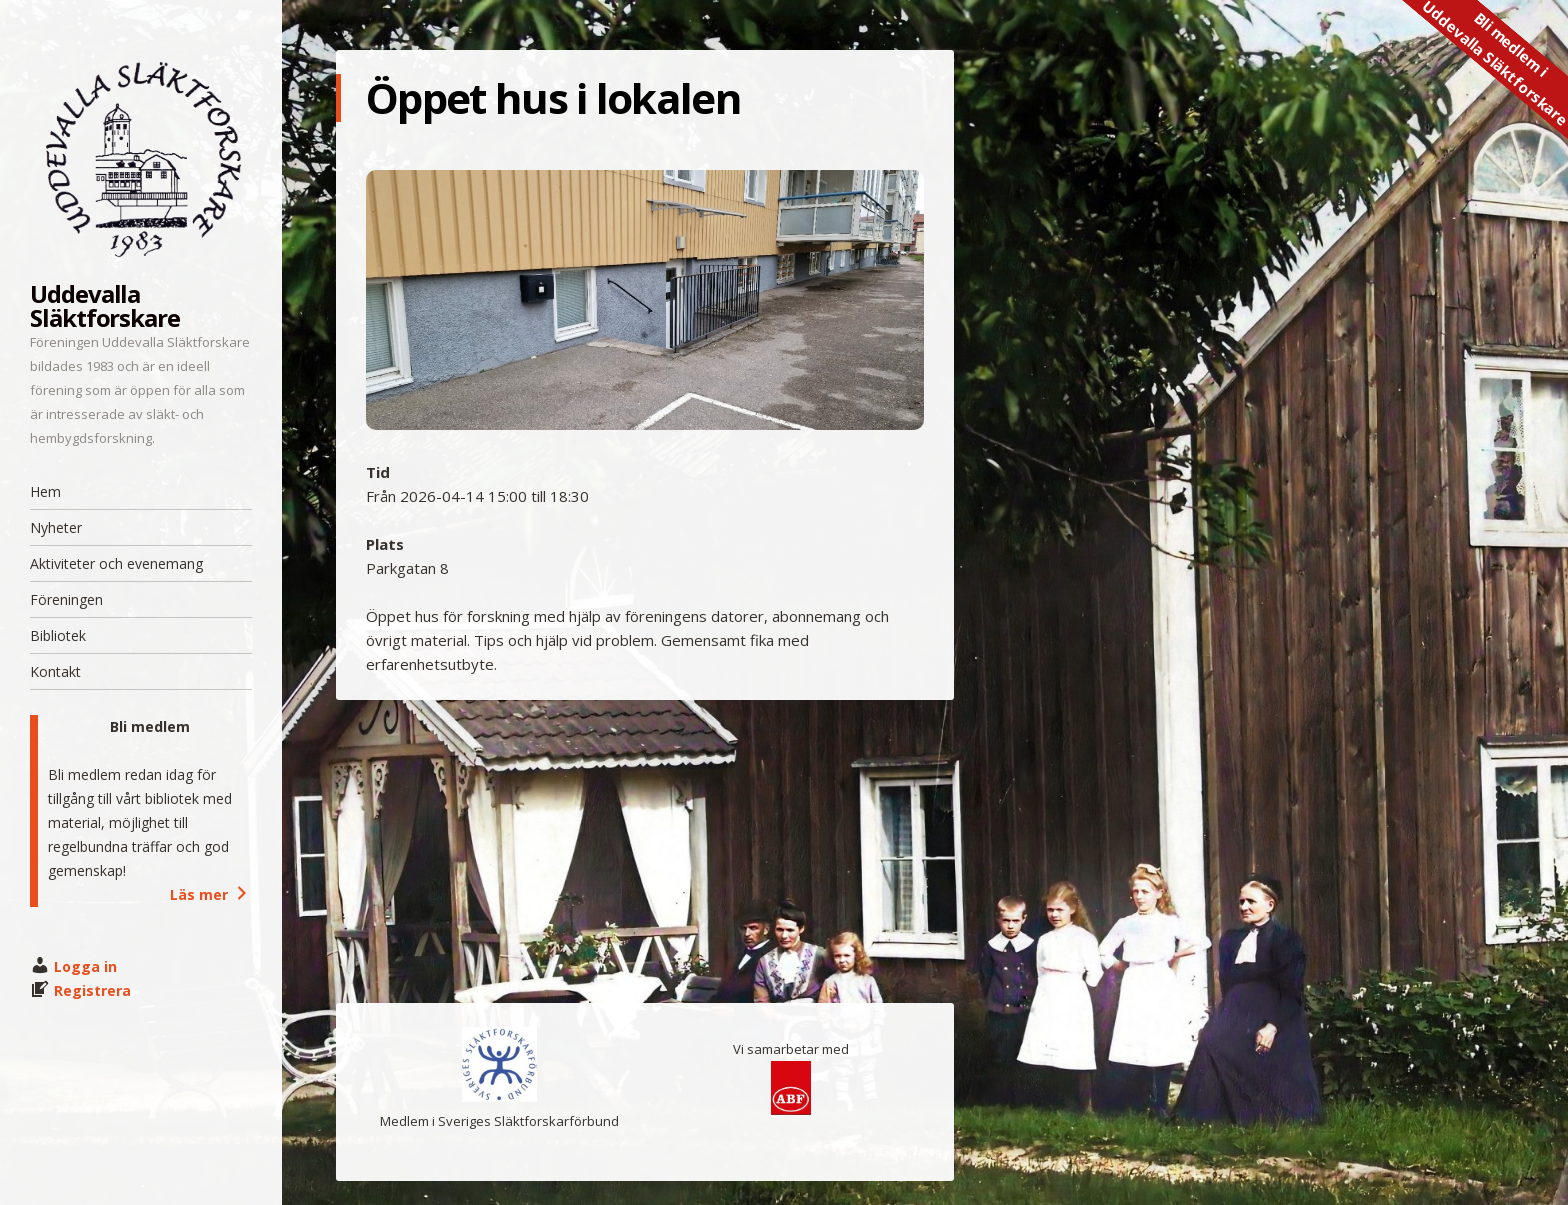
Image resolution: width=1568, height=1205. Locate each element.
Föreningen (66, 599)
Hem (45, 491)
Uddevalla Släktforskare (105, 305)
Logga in (85, 966)
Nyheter (56, 527)
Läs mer (211, 894)
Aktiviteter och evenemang (116, 563)
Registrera (92, 990)
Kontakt (55, 671)
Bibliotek (58, 635)
